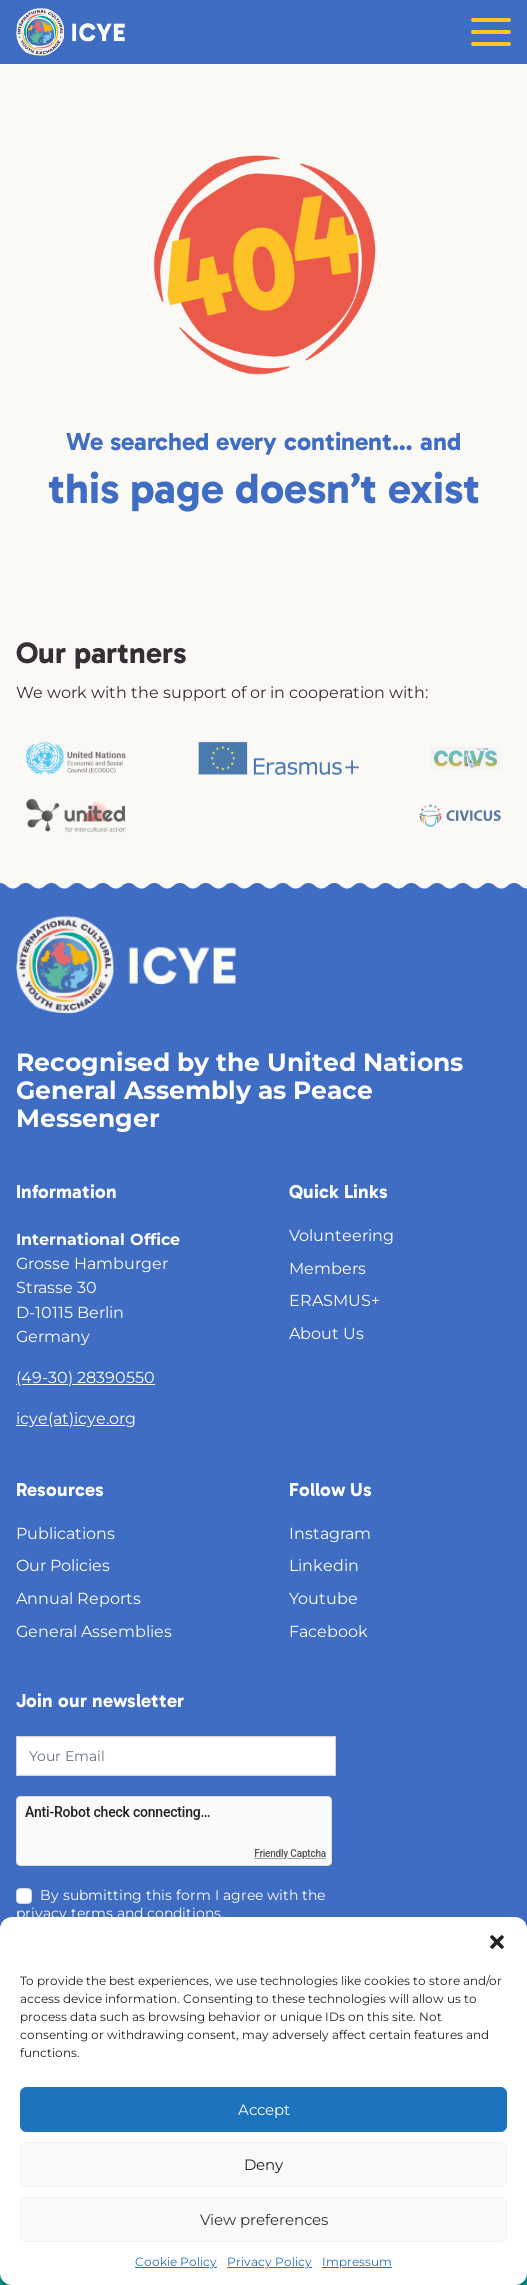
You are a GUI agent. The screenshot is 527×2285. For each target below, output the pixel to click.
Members (327, 1268)
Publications (65, 1533)
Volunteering (341, 1235)
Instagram (330, 1533)
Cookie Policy (176, 2261)
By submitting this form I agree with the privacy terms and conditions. (170, 1904)
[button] (497, 1942)
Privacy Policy (269, 2261)
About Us (326, 1333)
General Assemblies (94, 1631)
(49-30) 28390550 (85, 1377)
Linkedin (324, 1565)
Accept (264, 2109)
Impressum (357, 2261)
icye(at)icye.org (76, 1418)
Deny (263, 2164)
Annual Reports (78, 1598)
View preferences (264, 2219)
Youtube (323, 1598)
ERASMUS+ (334, 1300)
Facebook (328, 1631)
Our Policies (63, 1565)
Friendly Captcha (290, 1853)
